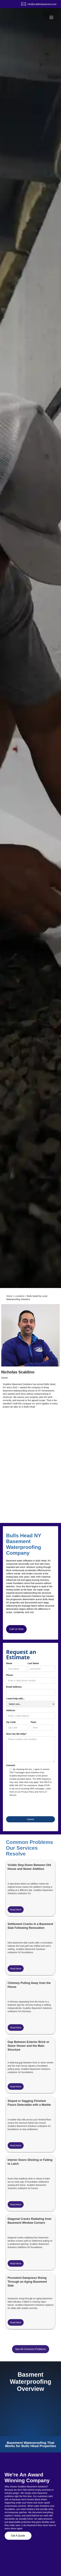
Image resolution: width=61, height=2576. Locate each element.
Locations (19, 1296)
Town (33, 1722)
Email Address (14, 1687)
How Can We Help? (16, 1734)
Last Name (33, 1663)
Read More (15, 1922)
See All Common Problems (30, 2361)
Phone (9, 1675)
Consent (10, 1765)
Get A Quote (18, 2535)
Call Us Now (16, 1629)
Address (10, 1710)
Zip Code (11, 1722)
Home (9, 1296)
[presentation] (30, 1808)
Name (9, 1663)
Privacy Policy (27, 1792)
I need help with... (15, 1698)
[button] (51, 17)
